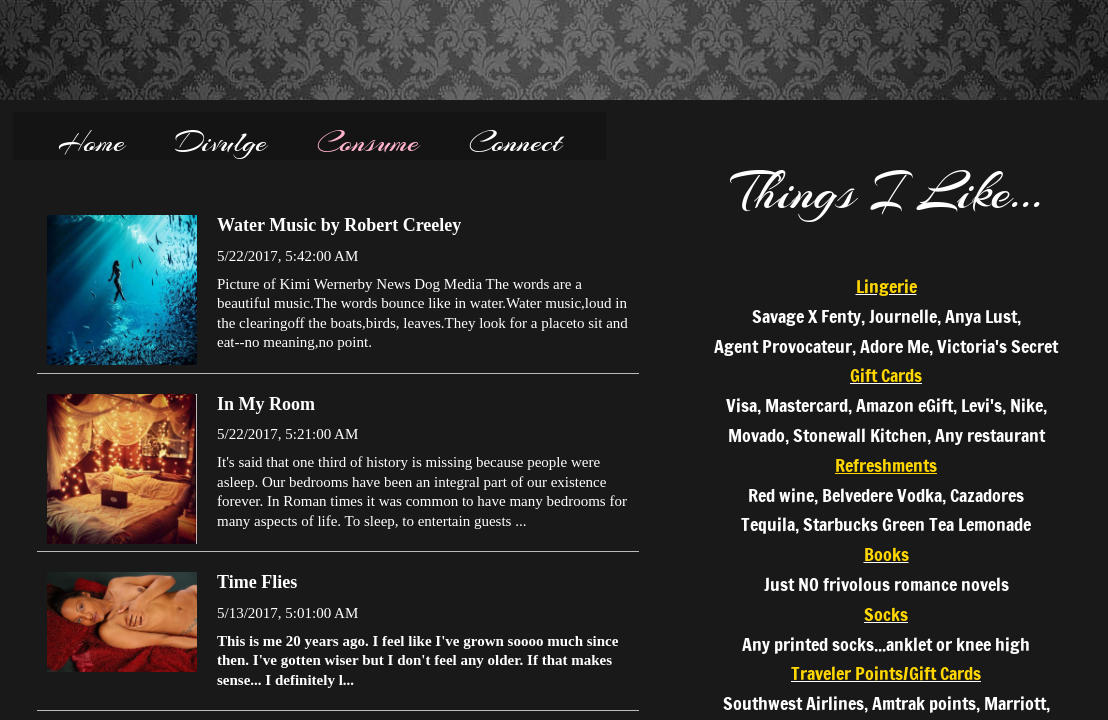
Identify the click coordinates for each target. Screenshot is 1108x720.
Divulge (221, 142)
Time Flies (257, 582)
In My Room (266, 404)
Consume (368, 142)
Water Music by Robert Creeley (339, 225)
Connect (515, 142)
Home (91, 142)
